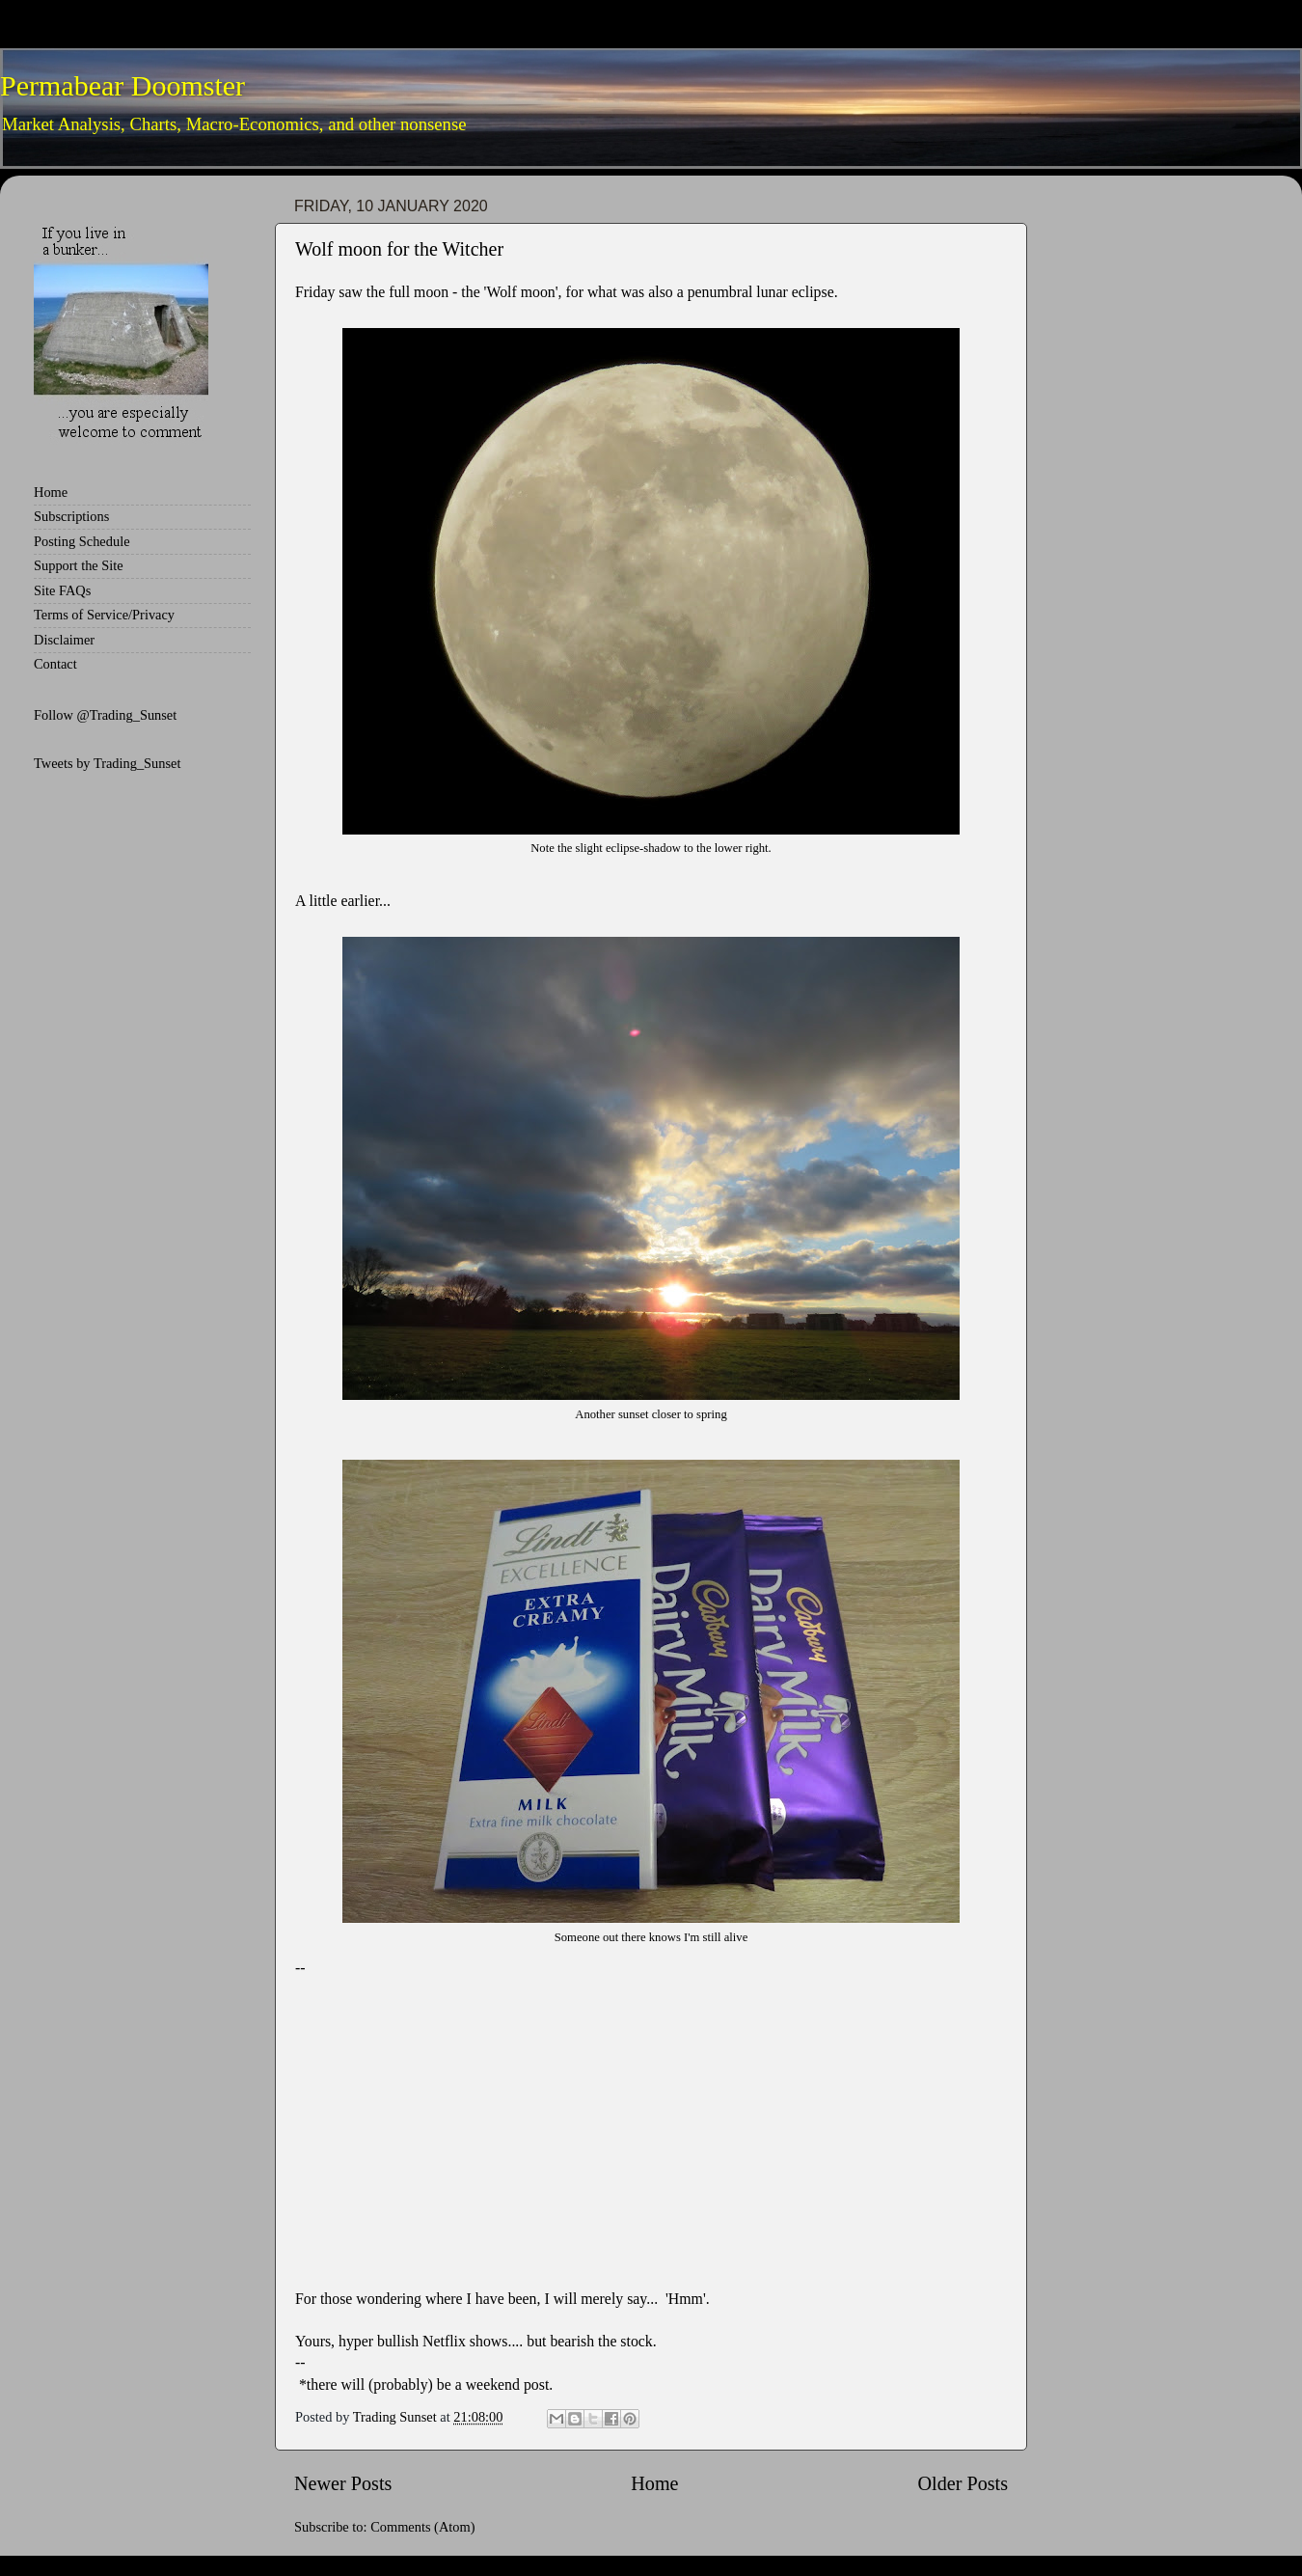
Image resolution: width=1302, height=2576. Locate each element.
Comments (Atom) (422, 2527)
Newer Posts (343, 2483)
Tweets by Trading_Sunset (107, 763)
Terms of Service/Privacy (104, 614)
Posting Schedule (82, 541)
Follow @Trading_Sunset (105, 715)
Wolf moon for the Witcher (399, 249)
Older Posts (962, 2483)
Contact (55, 663)
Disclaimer (64, 639)
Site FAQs (62, 590)
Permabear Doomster (122, 85)
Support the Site (78, 565)
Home (654, 2483)
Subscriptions (71, 516)
